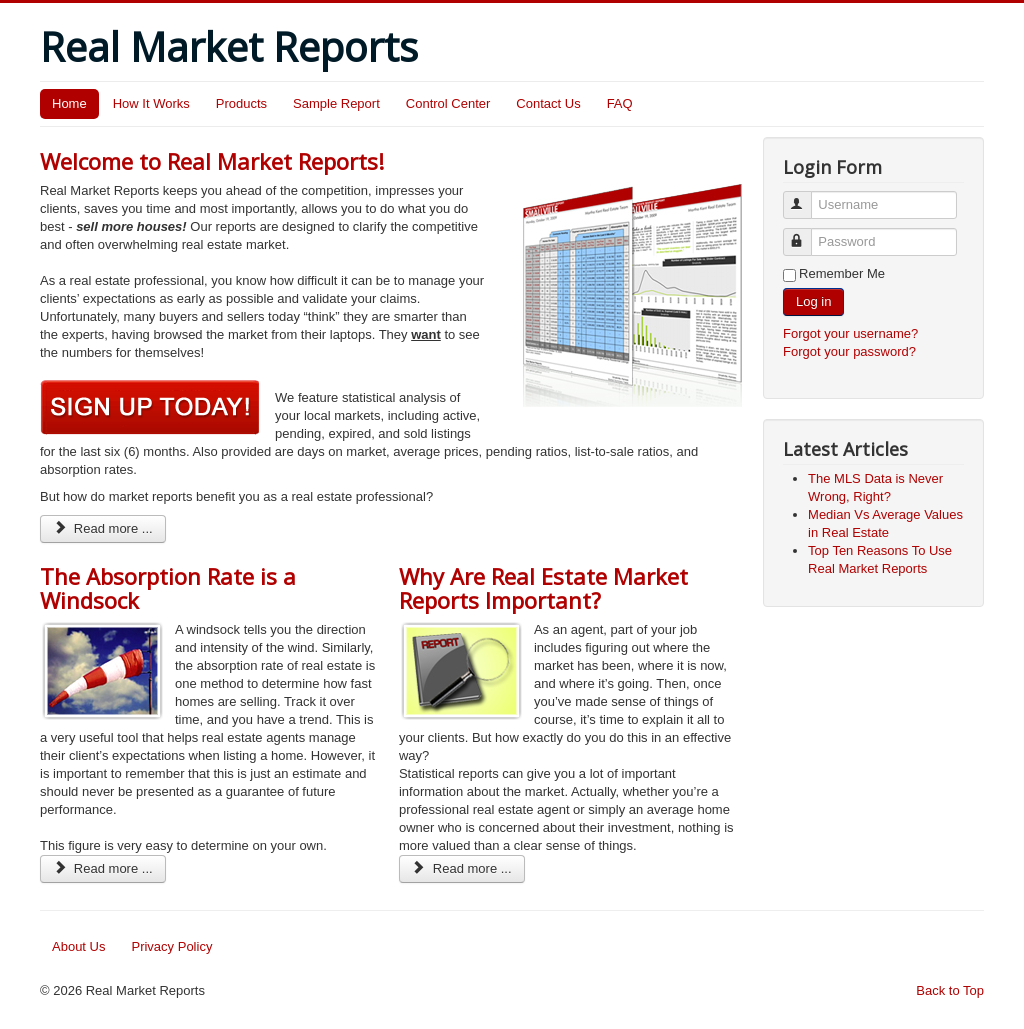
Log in (813, 301)
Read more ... (103, 528)
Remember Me (842, 273)
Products (241, 103)
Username (806, 196)
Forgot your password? (849, 351)
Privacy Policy (171, 946)
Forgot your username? (850, 333)
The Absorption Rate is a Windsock (168, 588)
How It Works (151, 103)
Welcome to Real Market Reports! (212, 161)
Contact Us (548, 103)
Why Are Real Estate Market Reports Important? (543, 588)
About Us (78, 946)
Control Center (448, 103)
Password (806, 233)
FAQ (620, 103)
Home (69, 103)
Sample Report (336, 103)
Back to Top (950, 990)
